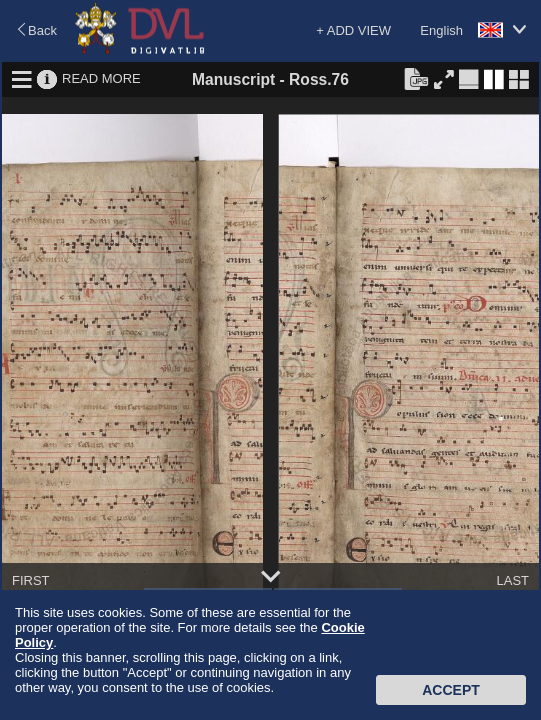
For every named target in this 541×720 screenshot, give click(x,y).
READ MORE (101, 78)
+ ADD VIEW (353, 30)
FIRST (31, 580)
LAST (512, 580)
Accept (451, 690)
